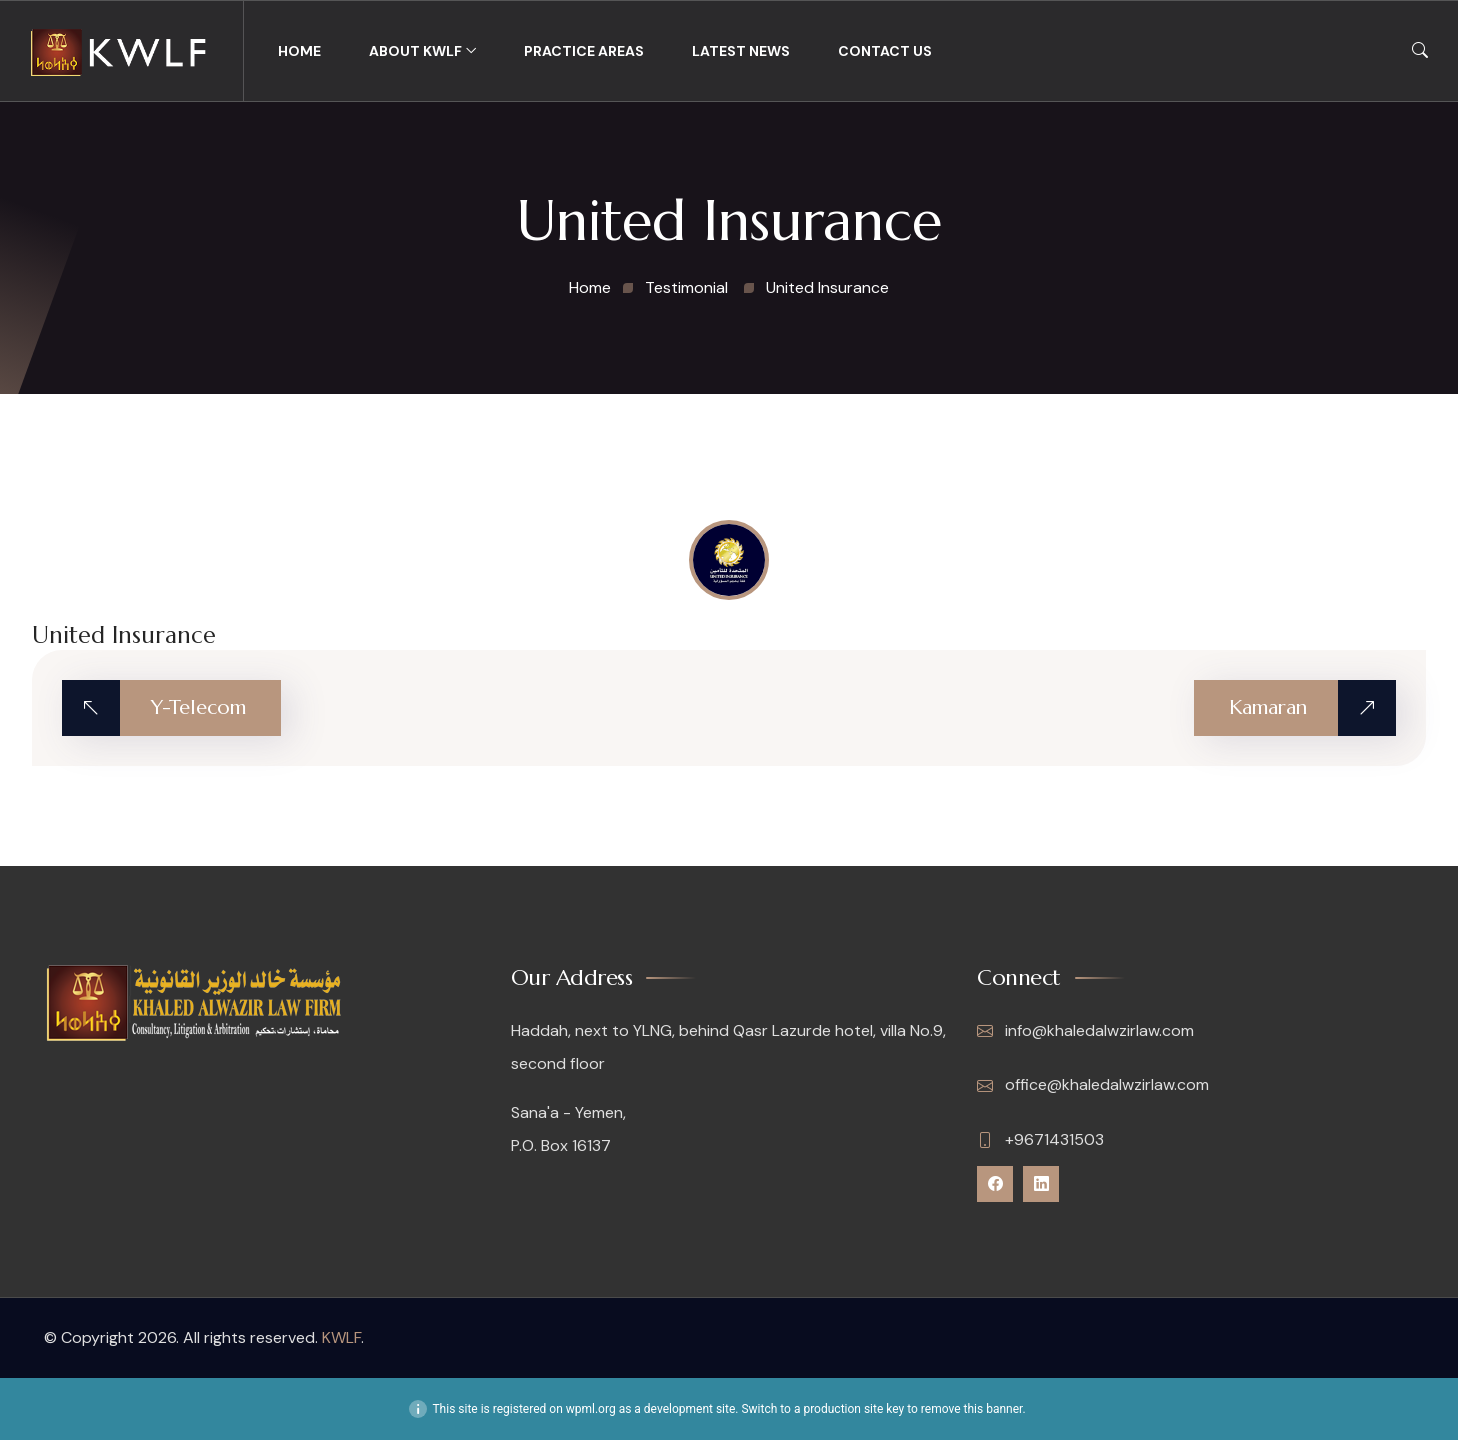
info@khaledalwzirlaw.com (1085, 1031)
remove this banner (972, 1409)
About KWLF (415, 51)
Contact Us (885, 51)
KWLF (341, 1337)
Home (299, 51)
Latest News (741, 51)
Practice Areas (584, 51)
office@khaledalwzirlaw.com (1093, 1085)
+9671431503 (1040, 1140)
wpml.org (591, 1409)
